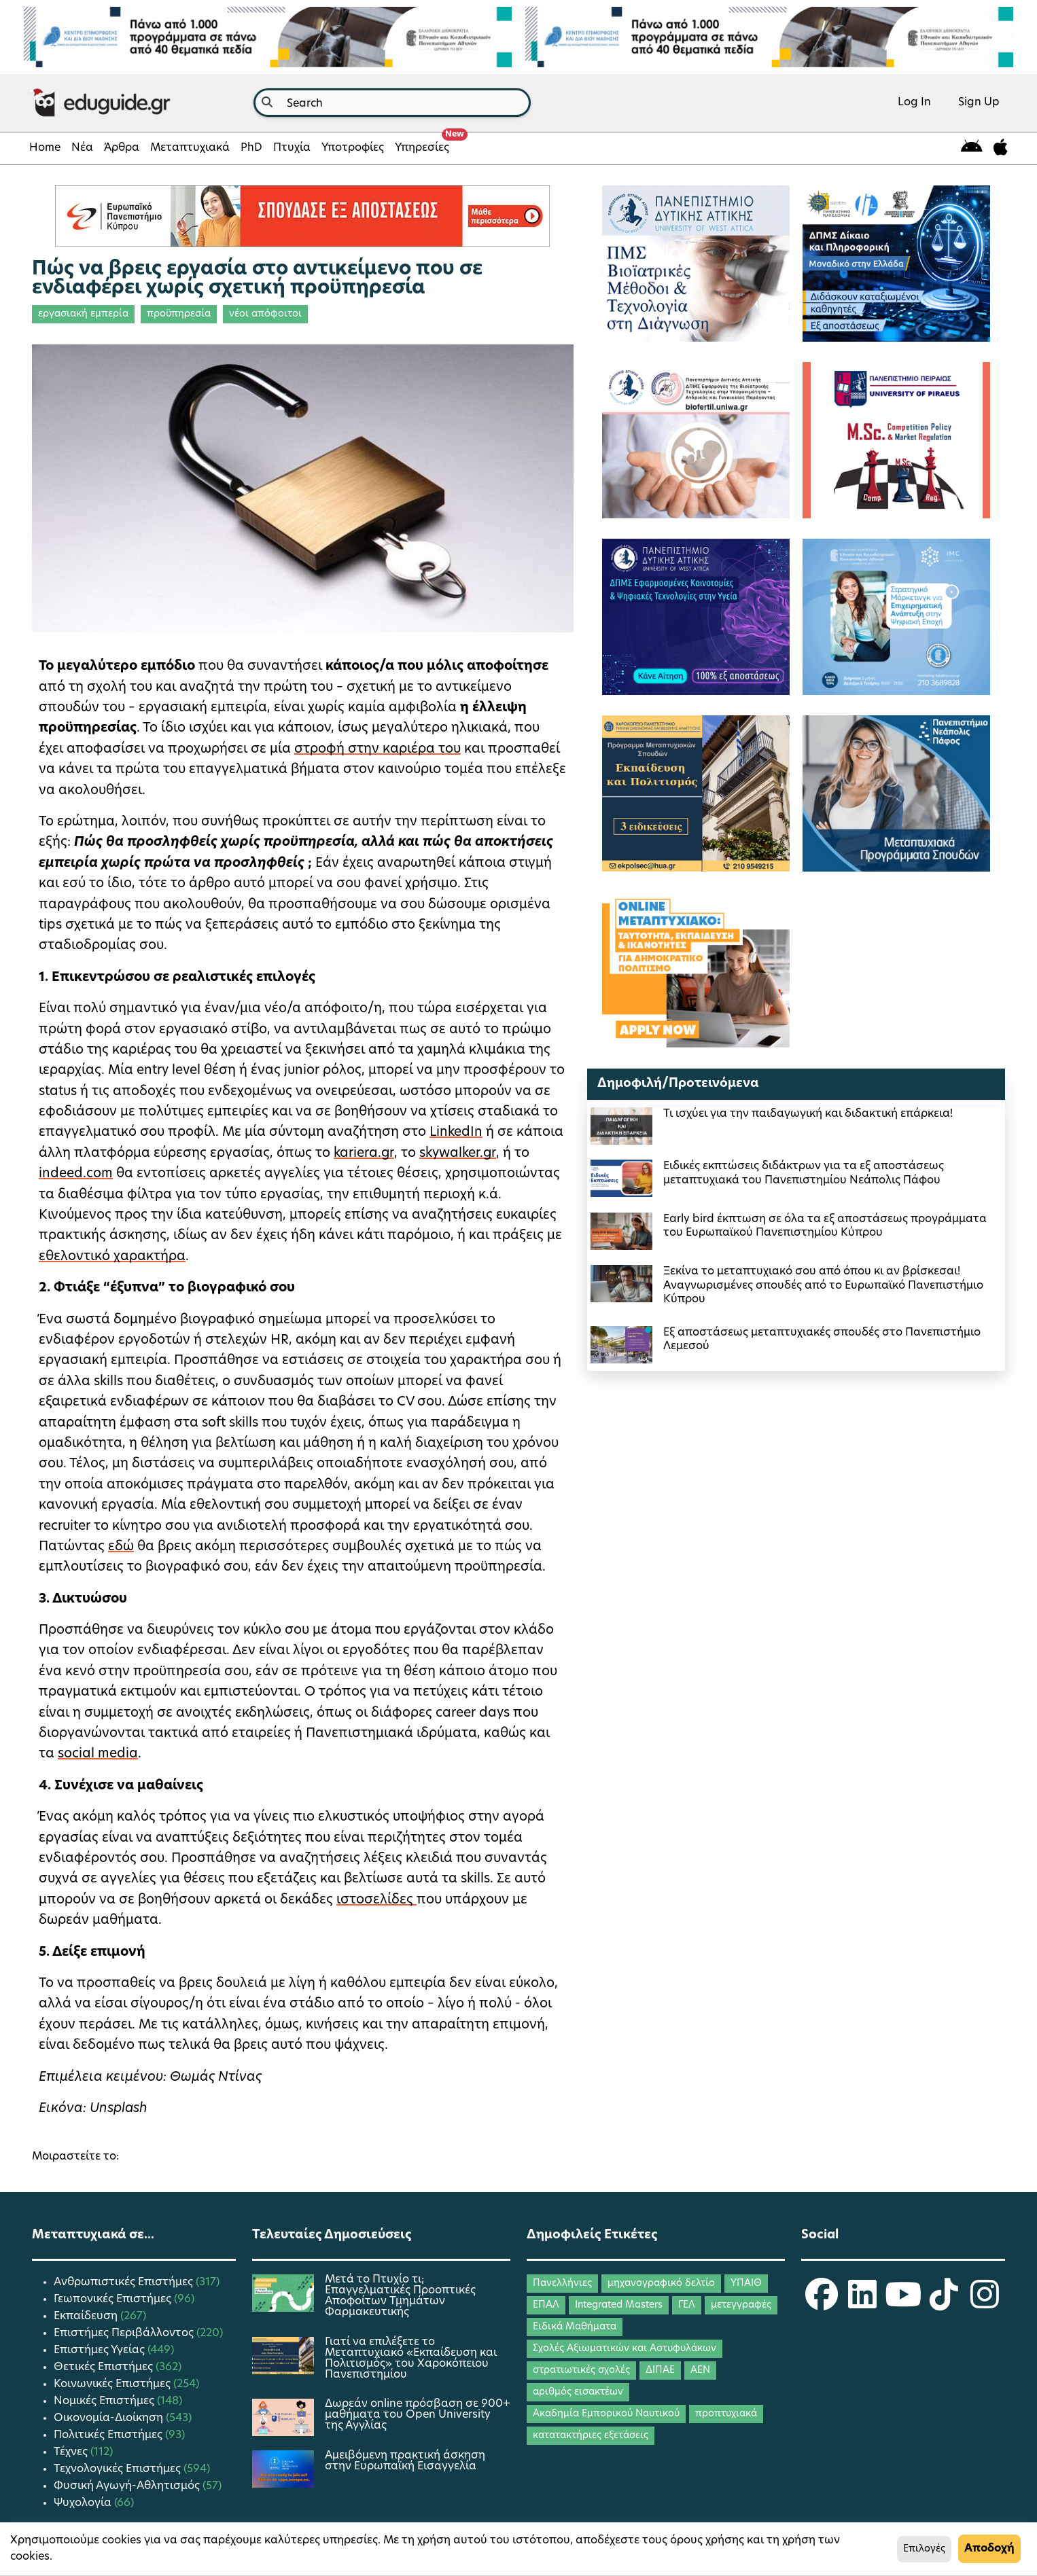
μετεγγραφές (741, 2305)
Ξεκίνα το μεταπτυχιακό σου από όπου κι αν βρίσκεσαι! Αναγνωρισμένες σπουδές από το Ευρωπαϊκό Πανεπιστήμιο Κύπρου (823, 1286)
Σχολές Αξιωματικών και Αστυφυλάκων (624, 2349)
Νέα (82, 148)
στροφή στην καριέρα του (377, 749)
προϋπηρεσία (179, 314)
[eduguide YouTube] (903, 2303)
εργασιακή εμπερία (83, 314)
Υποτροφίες (352, 148)
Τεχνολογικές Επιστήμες (118, 2469)
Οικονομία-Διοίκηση (110, 2418)
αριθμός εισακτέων (578, 2392)
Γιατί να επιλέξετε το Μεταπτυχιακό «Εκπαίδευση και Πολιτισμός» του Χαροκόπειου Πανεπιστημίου (411, 2358)
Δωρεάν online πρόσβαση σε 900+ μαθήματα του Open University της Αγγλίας (417, 2415)
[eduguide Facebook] (821, 2303)
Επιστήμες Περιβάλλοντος (125, 2333)
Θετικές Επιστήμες (105, 2367)
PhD (251, 148)
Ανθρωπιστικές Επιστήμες (125, 2282)
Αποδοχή (989, 2548)
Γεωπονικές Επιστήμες (114, 2299)
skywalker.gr (457, 1153)
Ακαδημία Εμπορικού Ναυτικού (606, 2414)
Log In (914, 102)
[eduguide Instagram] (984, 2303)
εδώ (121, 1547)
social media (98, 1754)
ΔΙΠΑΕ (660, 2370)
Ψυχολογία (84, 2503)
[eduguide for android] (971, 148)
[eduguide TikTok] (944, 2303)
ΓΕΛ (686, 2305)
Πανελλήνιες (562, 2283)
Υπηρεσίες (425, 144)
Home (44, 148)
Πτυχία (292, 148)
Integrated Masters (619, 2305)
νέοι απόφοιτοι (265, 314)
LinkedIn (455, 1132)
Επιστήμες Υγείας (100, 2350)
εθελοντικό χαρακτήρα (112, 1257)
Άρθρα (121, 148)
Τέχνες (72, 2452)
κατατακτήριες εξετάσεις (590, 2436)
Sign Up (979, 102)
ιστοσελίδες (376, 1900)
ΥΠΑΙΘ (746, 2283)
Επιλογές (924, 2549)
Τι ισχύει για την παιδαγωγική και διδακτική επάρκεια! (808, 1114)
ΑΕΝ (700, 2370)
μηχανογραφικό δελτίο (661, 2283)
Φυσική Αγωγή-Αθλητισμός (128, 2486)
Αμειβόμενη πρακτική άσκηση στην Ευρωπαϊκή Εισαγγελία (405, 2461)
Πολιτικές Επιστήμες (109, 2435)
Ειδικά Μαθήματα (574, 2327)
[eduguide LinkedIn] (862, 2303)
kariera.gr (364, 1153)
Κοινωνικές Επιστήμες (113, 2384)
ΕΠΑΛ (546, 2305)
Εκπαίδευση (87, 2316)
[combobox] (392, 102)
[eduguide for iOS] (1000, 148)
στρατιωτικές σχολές (581, 2370)
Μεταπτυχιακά (190, 148)
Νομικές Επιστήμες (105, 2401)
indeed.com (76, 1174)
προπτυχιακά (726, 2414)
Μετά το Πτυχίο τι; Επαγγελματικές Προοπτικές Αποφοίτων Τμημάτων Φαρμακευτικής (400, 2296)
